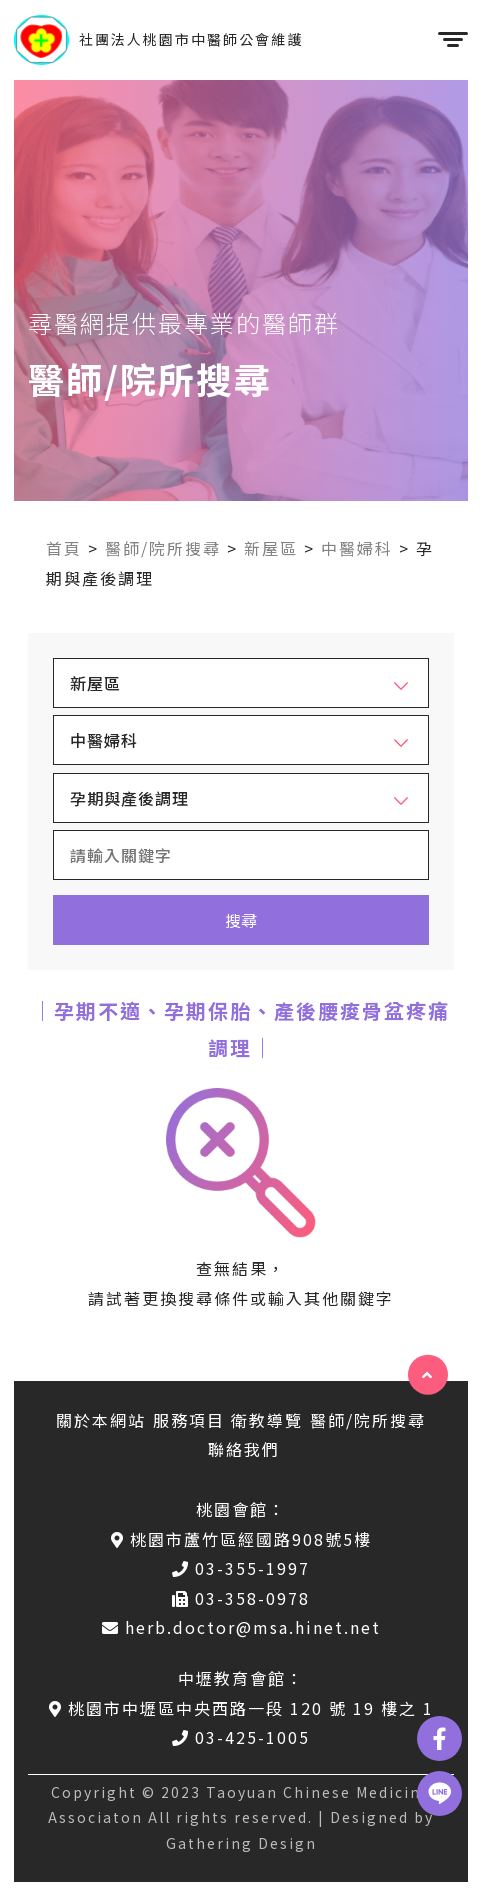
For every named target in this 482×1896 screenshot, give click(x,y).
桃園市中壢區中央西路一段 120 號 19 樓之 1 (241, 1708)
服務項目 (189, 1420)
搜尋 (241, 920)
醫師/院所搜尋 (163, 548)
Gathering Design (241, 1843)
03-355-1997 (241, 1568)
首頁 (64, 548)
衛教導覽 (267, 1420)
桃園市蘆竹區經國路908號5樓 (241, 1539)
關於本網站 (101, 1420)
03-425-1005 (241, 1737)
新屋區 (271, 548)
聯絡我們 (244, 1449)
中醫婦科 (357, 548)
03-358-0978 (241, 1598)
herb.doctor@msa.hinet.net (241, 1627)
